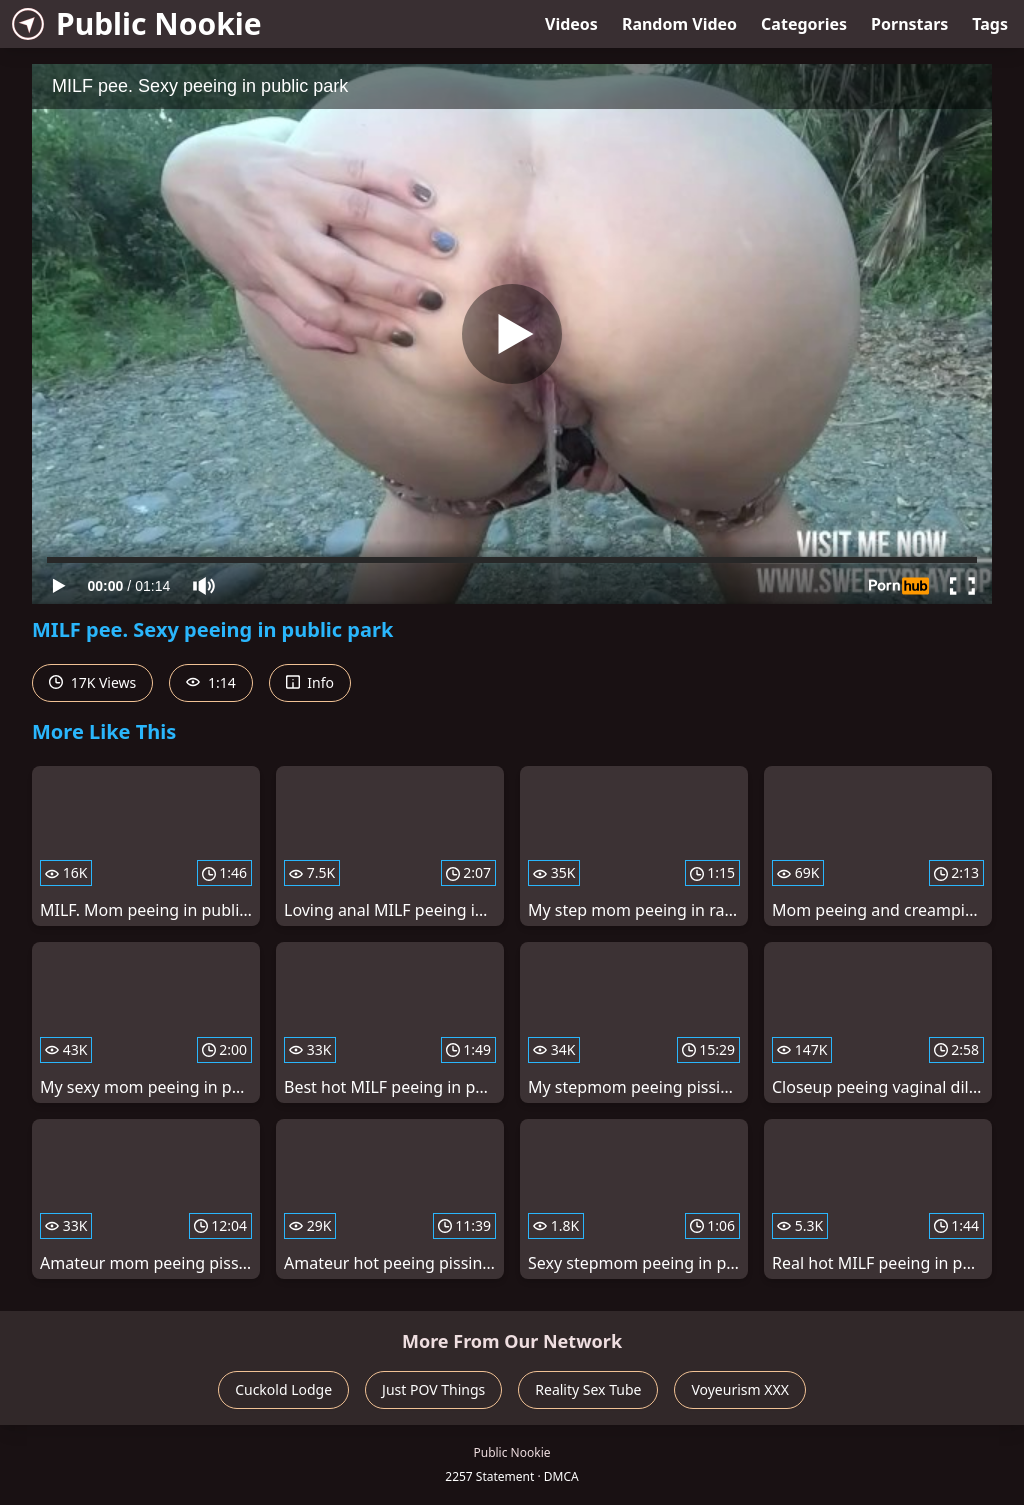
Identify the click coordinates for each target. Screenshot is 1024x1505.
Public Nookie (137, 23)
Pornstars (909, 24)
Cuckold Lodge (283, 1389)
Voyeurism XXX (739, 1389)
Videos (571, 24)
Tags (990, 24)
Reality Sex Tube (588, 1389)
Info (310, 682)
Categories (804, 24)
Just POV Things (433, 1389)
